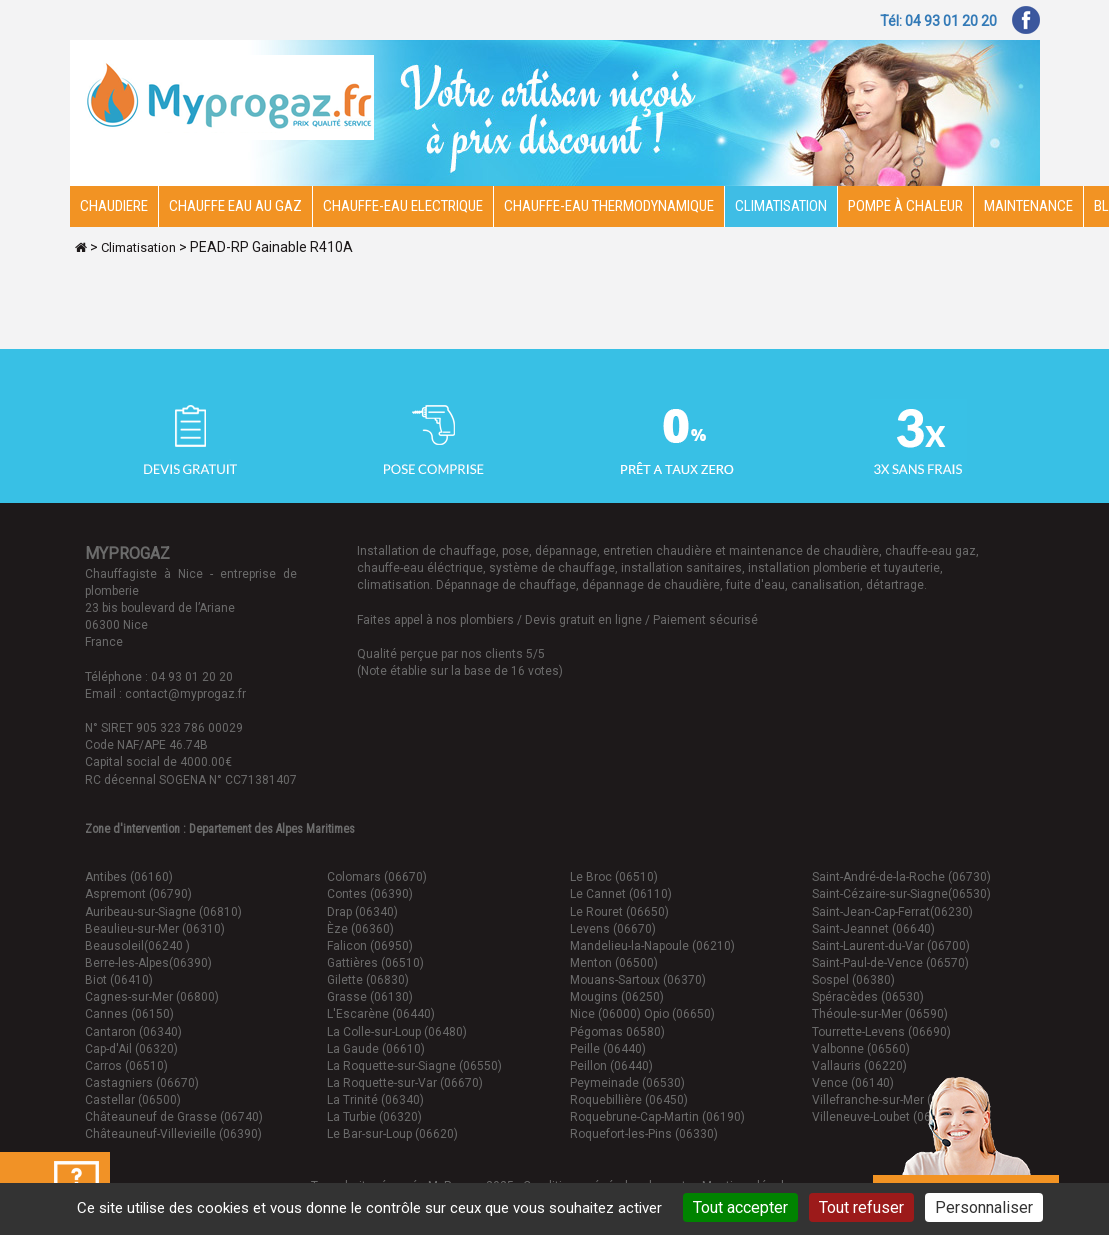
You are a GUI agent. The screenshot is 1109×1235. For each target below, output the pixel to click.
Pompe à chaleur (905, 206)
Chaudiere (114, 206)
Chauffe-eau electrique (403, 206)
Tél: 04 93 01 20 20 (938, 21)
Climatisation (781, 206)
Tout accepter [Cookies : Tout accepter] (740, 1207)
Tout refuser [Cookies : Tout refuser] (861, 1207)
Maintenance (1028, 206)
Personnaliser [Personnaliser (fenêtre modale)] (984, 1207)
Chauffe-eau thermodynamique (609, 206)
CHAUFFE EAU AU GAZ (235, 206)
